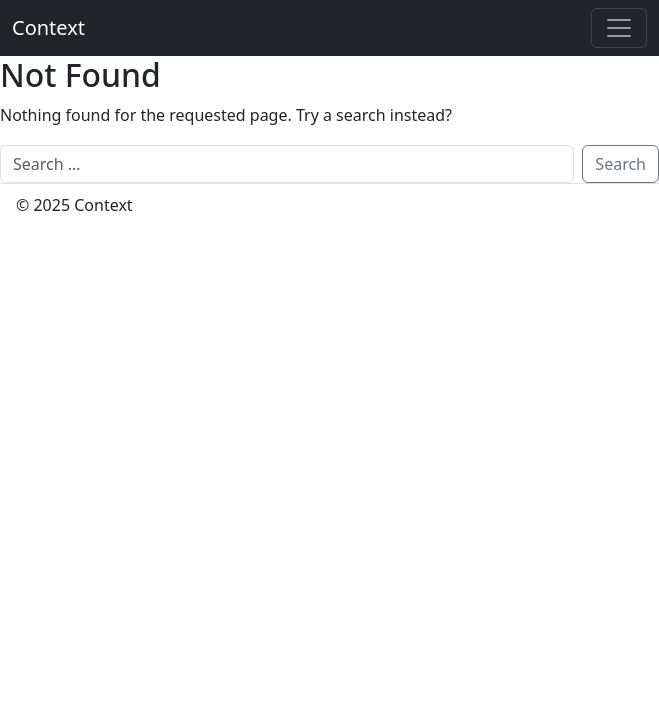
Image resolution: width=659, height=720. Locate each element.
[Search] (287, 164)
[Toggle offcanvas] (619, 28)
